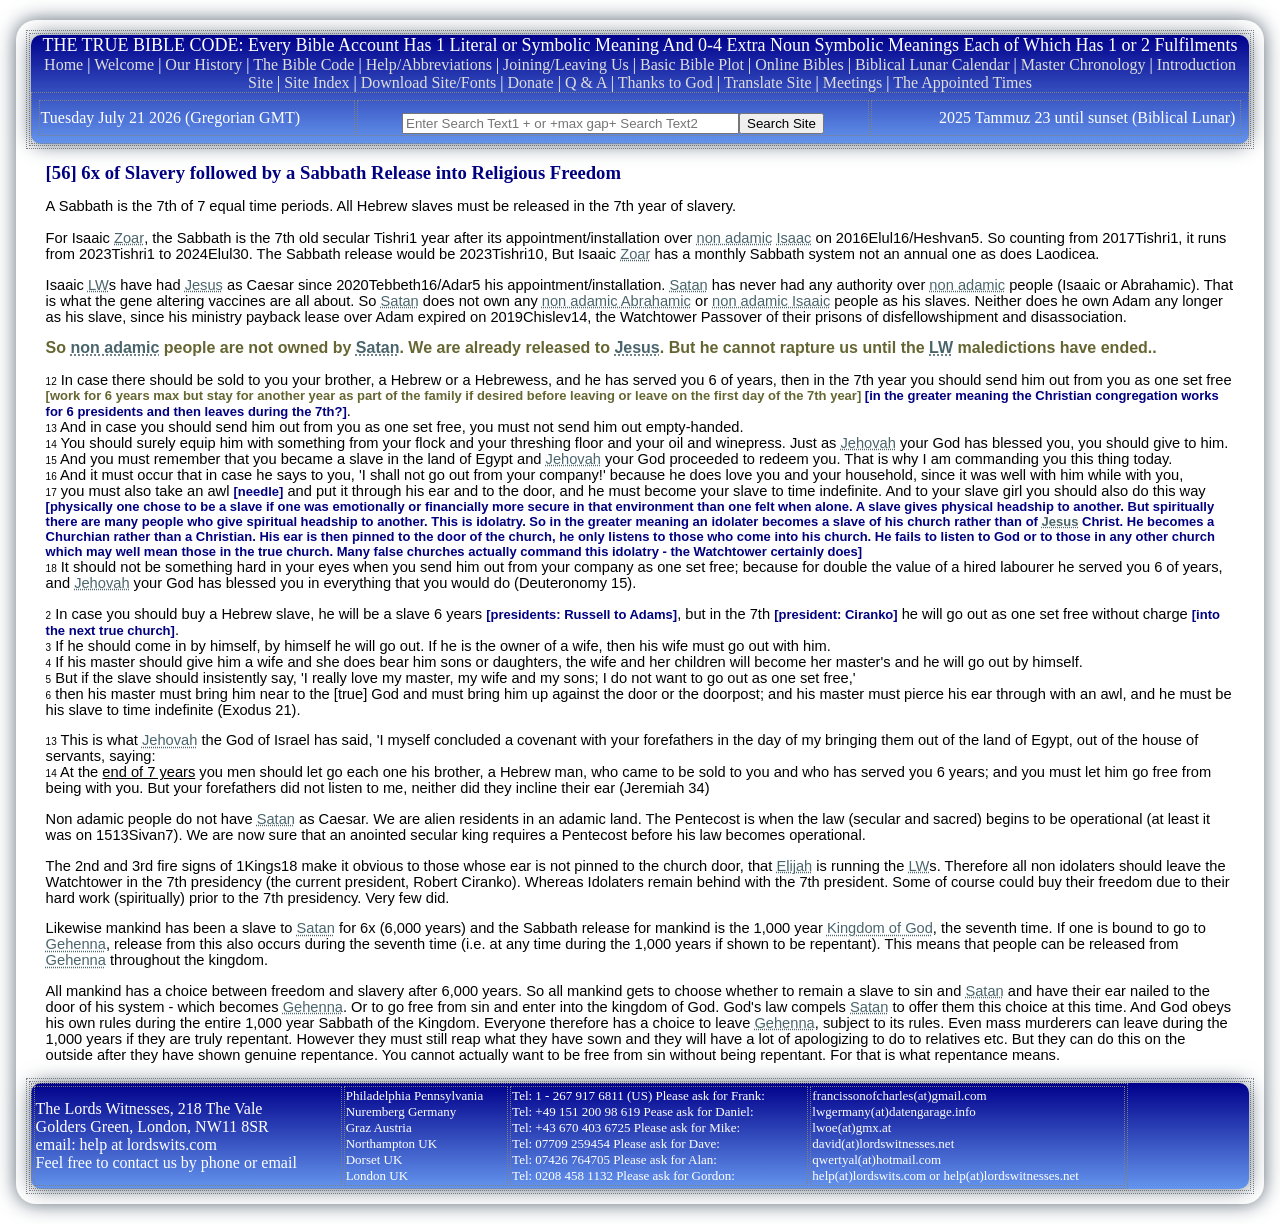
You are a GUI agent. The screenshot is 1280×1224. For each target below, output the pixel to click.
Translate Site (768, 82)
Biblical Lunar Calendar (932, 64)
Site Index (316, 82)
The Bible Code (303, 64)
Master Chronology (1083, 64)
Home (63, 64)
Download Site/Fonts (429, 82)
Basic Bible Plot (692, 64)
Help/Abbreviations (429, 64)
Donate (531, 82)
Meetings (853, 82)
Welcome (124, 64)
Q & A (586, 82)
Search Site (781, 123)
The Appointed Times (962, 82)
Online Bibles (799, 64)
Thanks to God (665, 82)
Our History (203, 64)
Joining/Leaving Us (566, 64)
